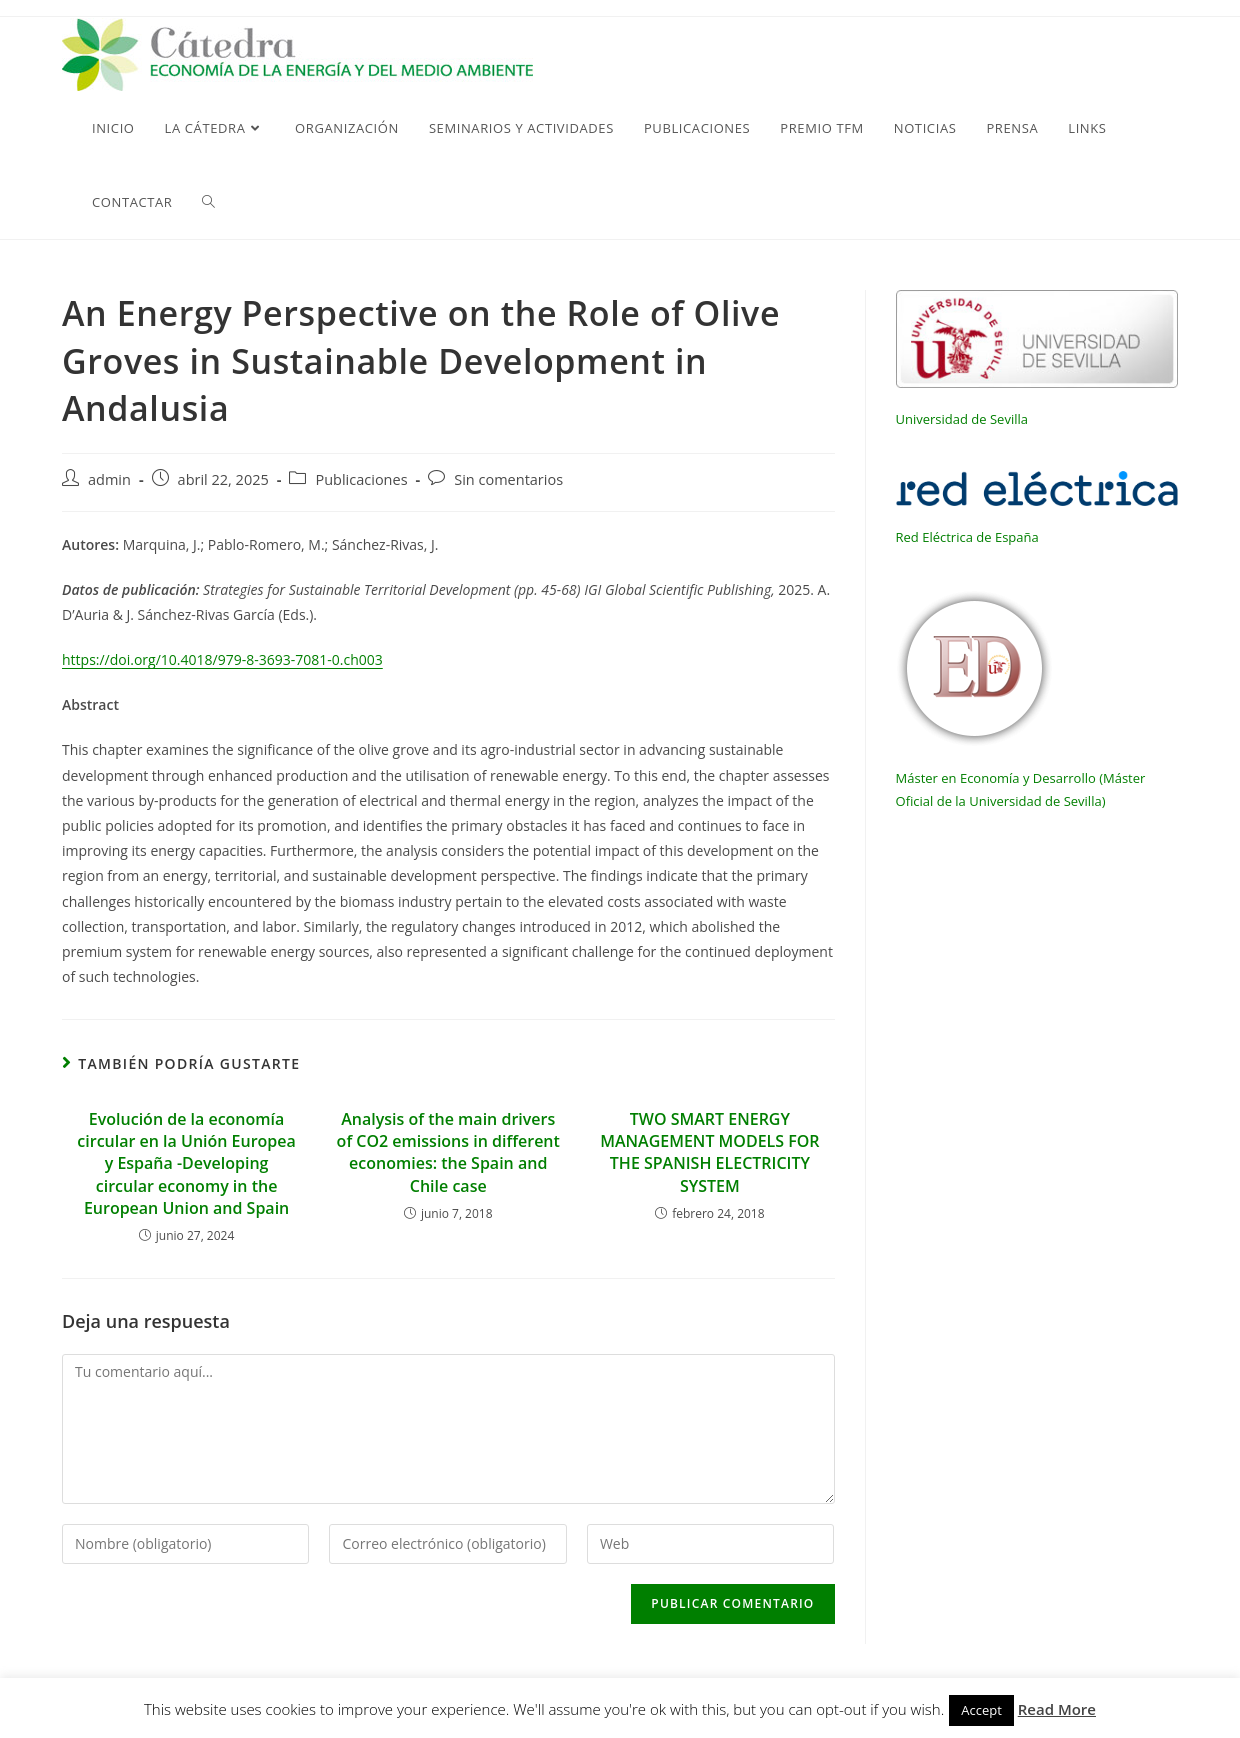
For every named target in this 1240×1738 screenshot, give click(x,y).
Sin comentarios (508, 479)
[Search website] (208, 202)
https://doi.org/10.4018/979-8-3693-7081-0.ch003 (222, 659)
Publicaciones (361, 479)
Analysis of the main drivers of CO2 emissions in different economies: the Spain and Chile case (448, 1152)
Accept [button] (981, 1710)
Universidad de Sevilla (962, 419)
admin (109, 479)
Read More (1057, 1709)
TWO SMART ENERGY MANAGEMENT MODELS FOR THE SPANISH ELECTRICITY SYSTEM (709, 1152)
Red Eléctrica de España (967, 537)
